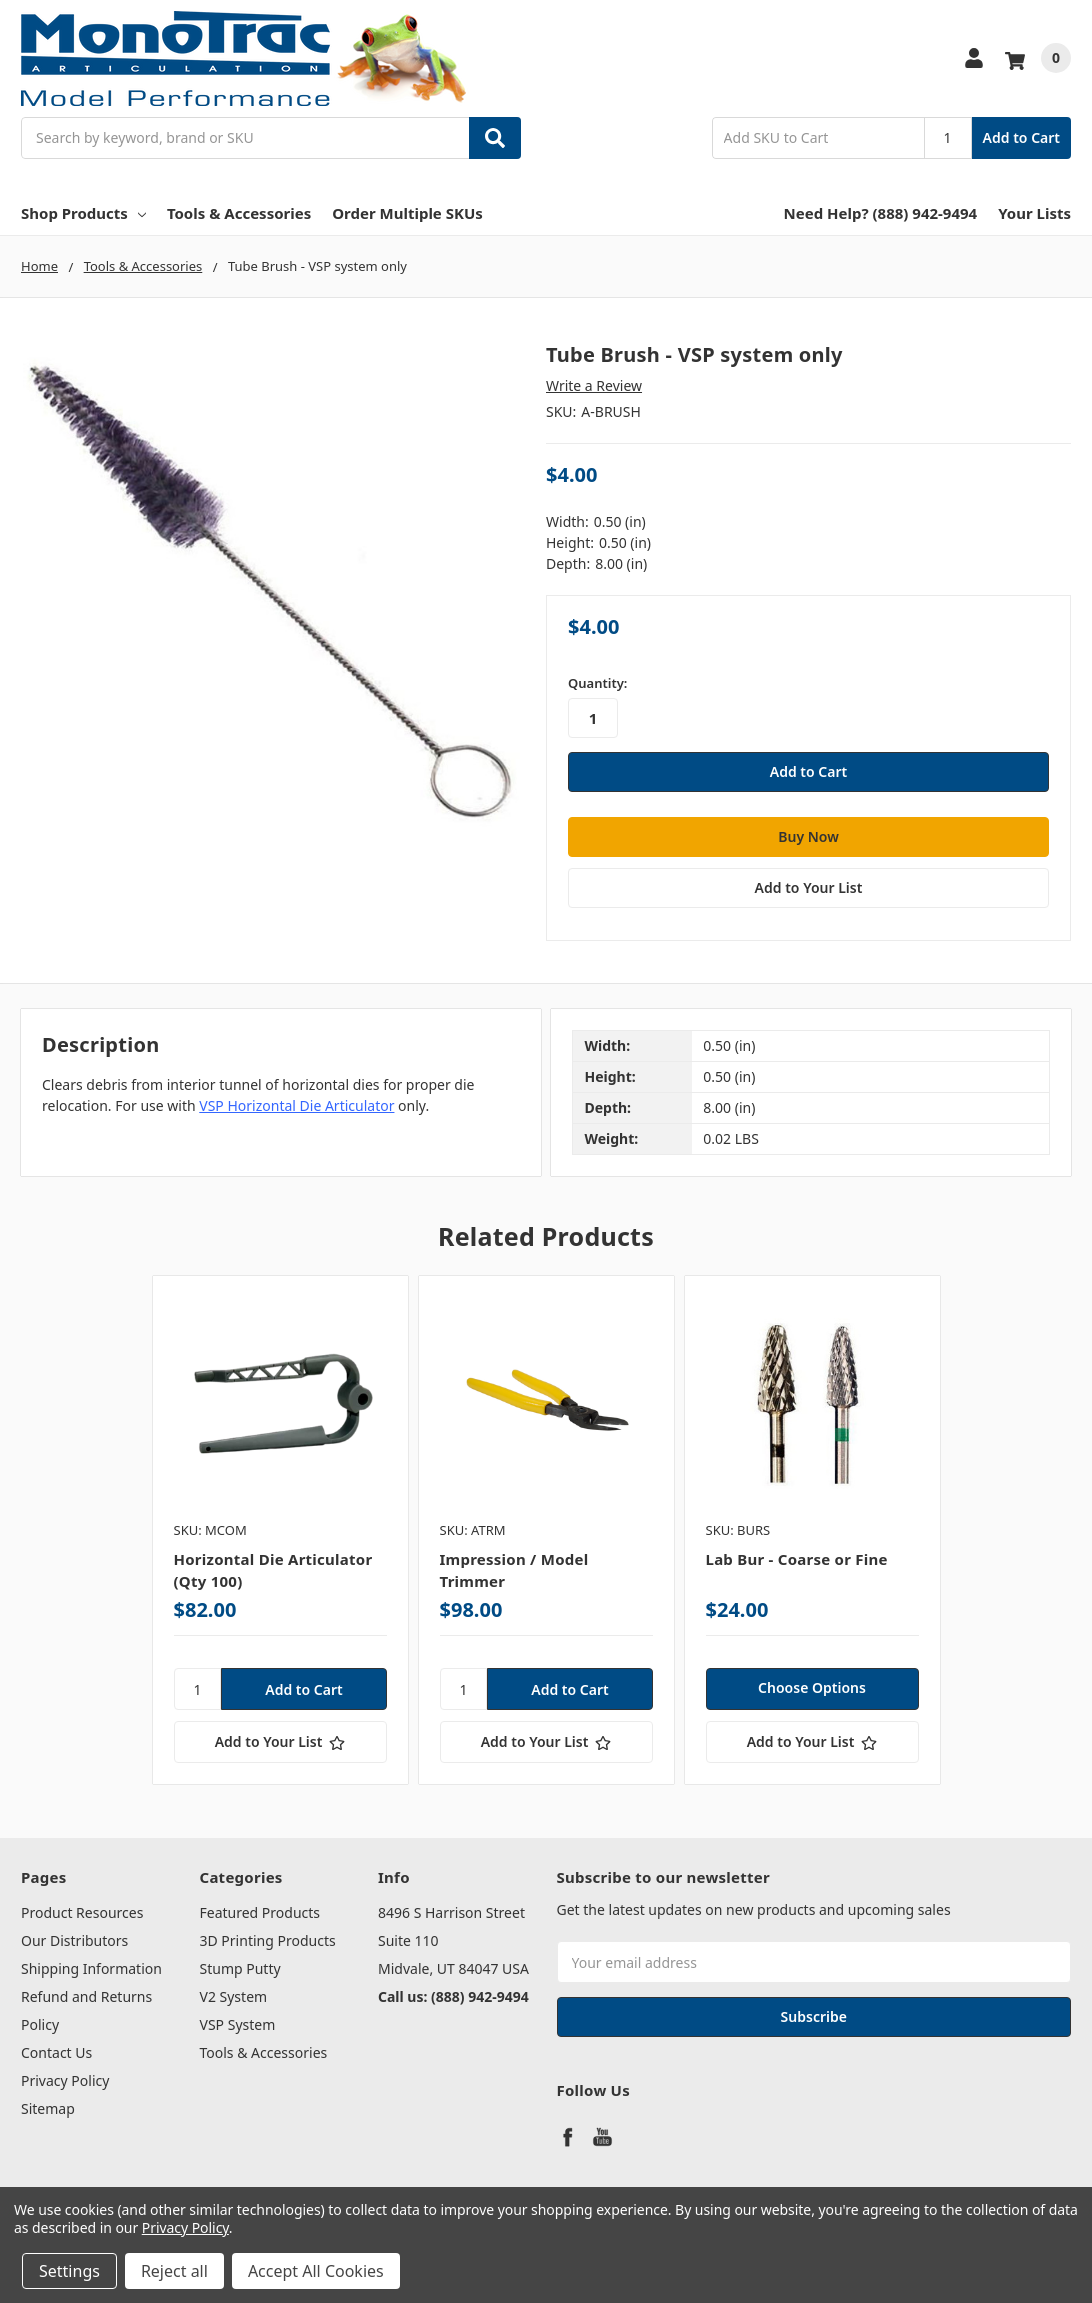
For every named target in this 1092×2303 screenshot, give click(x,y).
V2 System (234, 1996)
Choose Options (812, 1687)
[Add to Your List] (280, 1742)
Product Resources (82, 1912)
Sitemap (48, 2108)
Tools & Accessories (239, 213)
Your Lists (1034, 213)
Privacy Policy (65, 2080)
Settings (69, 2271)
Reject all (174, 2271)
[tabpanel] (280, 1530)
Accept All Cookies (316, 2271)
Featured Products (260, 1912)
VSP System (238, 2024)
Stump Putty (240, 1968)
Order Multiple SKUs (407, 213)
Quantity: (597, 683)
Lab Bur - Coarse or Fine (797, 1558)
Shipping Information (91, 1968)
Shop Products (83, 213)
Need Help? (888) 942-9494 (881, 213)
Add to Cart (1021, 137)
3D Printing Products (268, 1940)
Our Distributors (74, 1940)
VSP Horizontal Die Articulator (296, 1104)
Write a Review (594, 385)
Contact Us (56, 2052)
